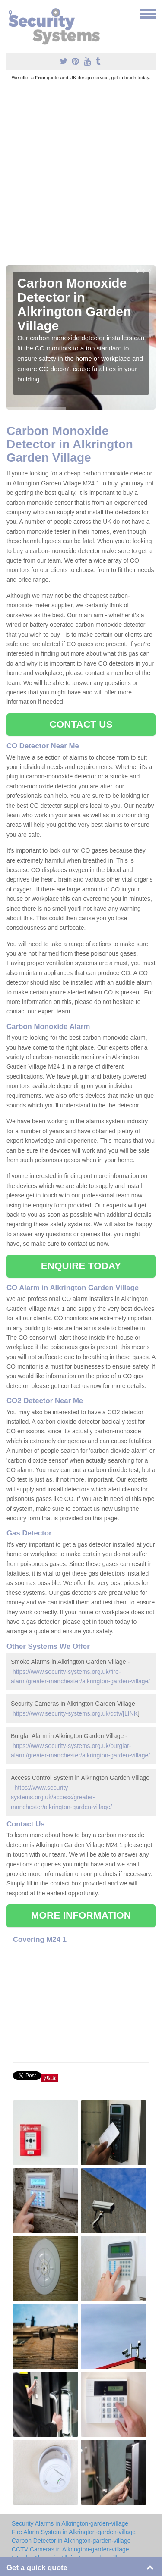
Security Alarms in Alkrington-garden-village (70, 2523)
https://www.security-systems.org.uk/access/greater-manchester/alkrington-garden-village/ (61, 1797)
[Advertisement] (81, 180)
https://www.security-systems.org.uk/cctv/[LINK (75, 1713)
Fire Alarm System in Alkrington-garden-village (74, 2532)
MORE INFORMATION (81, 1915)
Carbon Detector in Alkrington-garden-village (71, 2540)
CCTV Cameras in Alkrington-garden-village (70, 2549)
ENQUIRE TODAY (81, 1265)
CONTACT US (80, 724)
